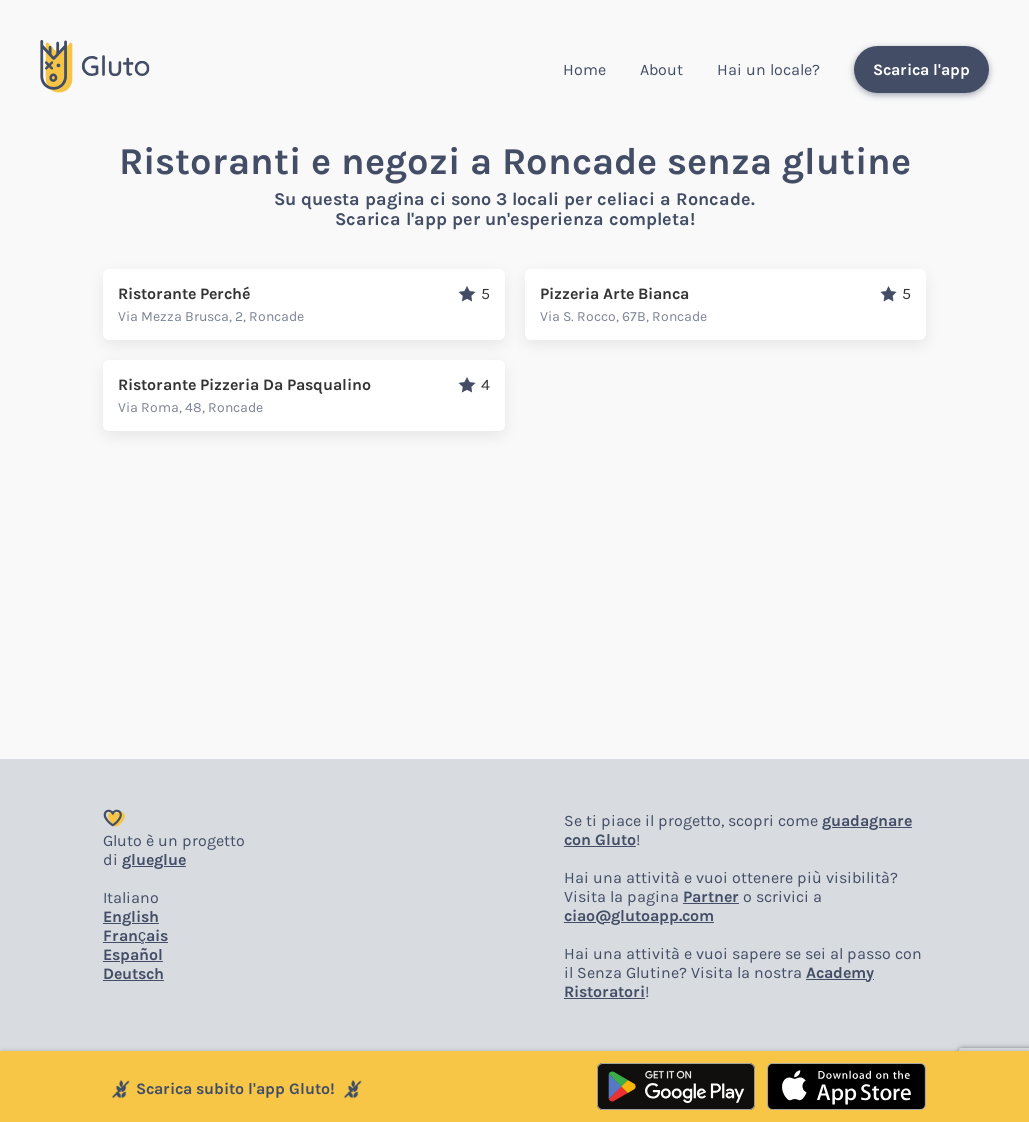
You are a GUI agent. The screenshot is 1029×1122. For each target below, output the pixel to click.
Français (135, 935)
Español (133, 954)
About (661, 69)
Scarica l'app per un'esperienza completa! (515, 219)
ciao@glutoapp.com (639, 915)
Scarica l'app (921, 69)
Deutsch (133, 973)
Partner (711, 896)
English (131, 916)
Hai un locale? (768, 69)
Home (584, 69)
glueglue (154, 859)
